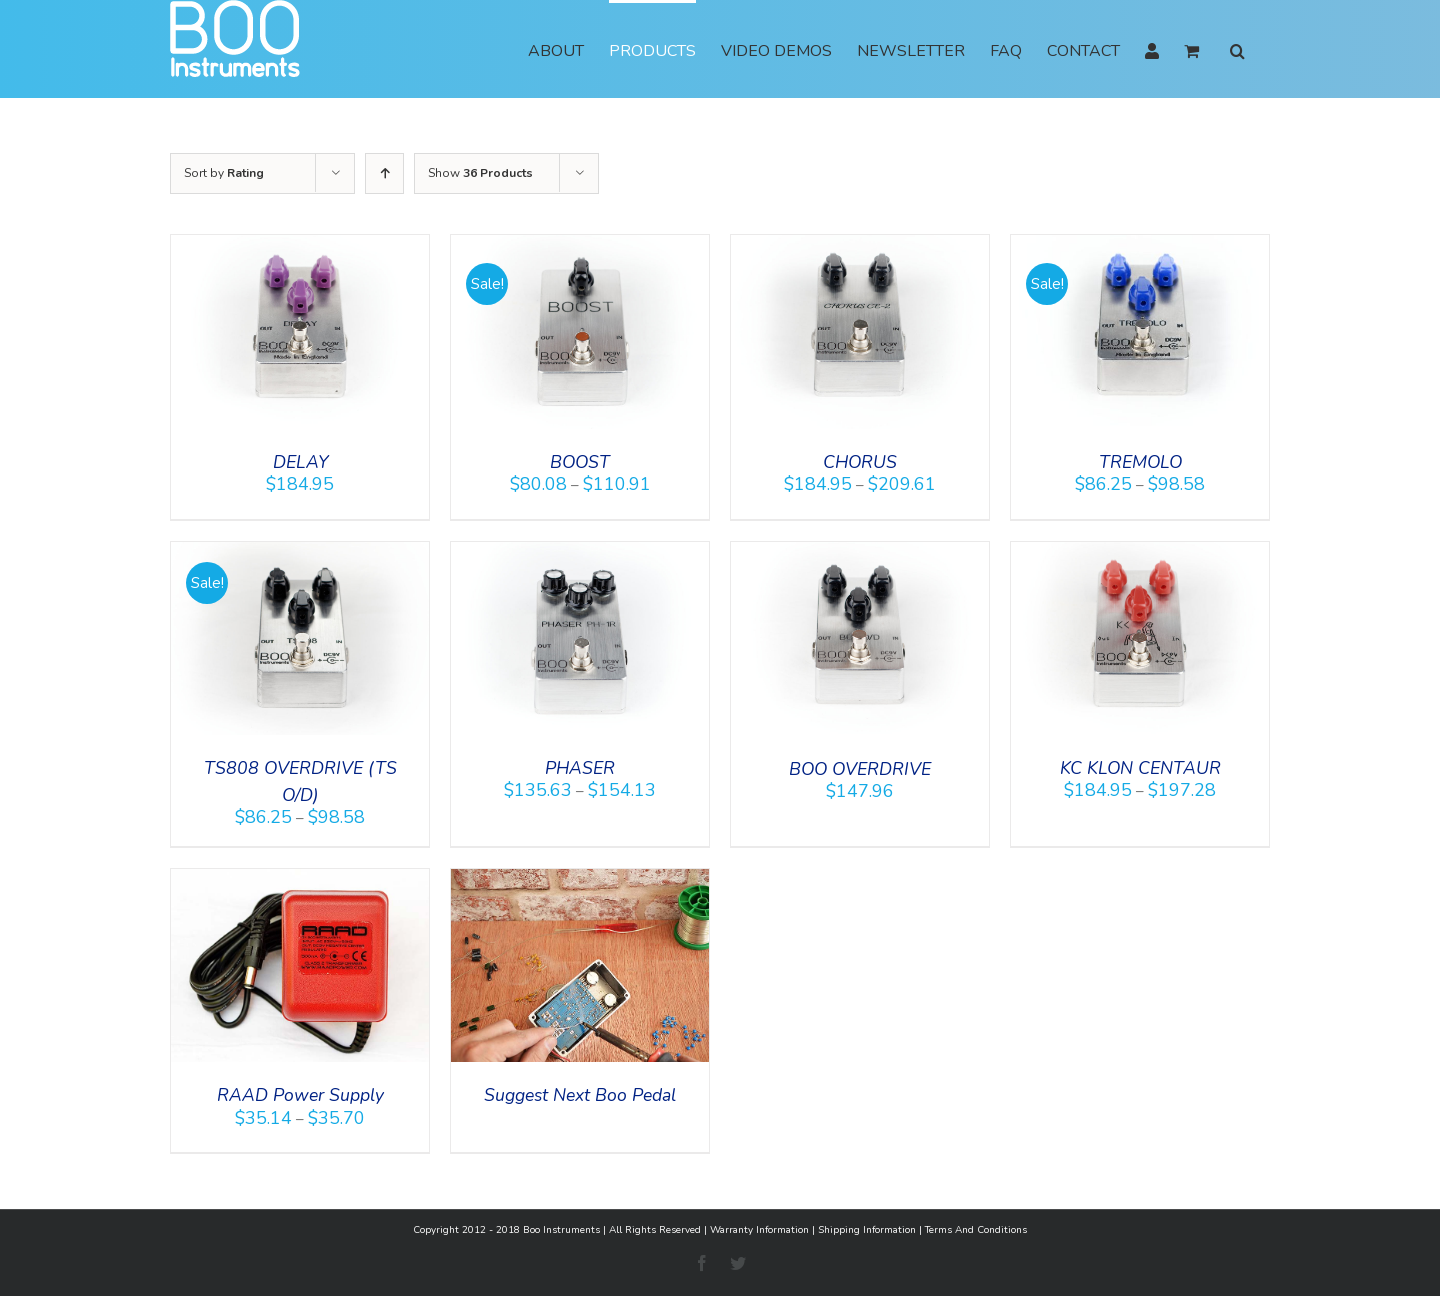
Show (480, 173)
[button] (1237, 49)
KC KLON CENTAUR (1140, 768)
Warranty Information (759, 1230)
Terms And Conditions (976, 1230)
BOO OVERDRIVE (860, 769)
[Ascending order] (384, 173)
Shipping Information (867, 1230)
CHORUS (860, 462)
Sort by (224, 173)
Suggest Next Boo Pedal (580, 1095)
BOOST (580, 462)
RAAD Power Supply (300, 1095)
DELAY (300, 462)
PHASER (580, 768)
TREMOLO (1140, 462)
